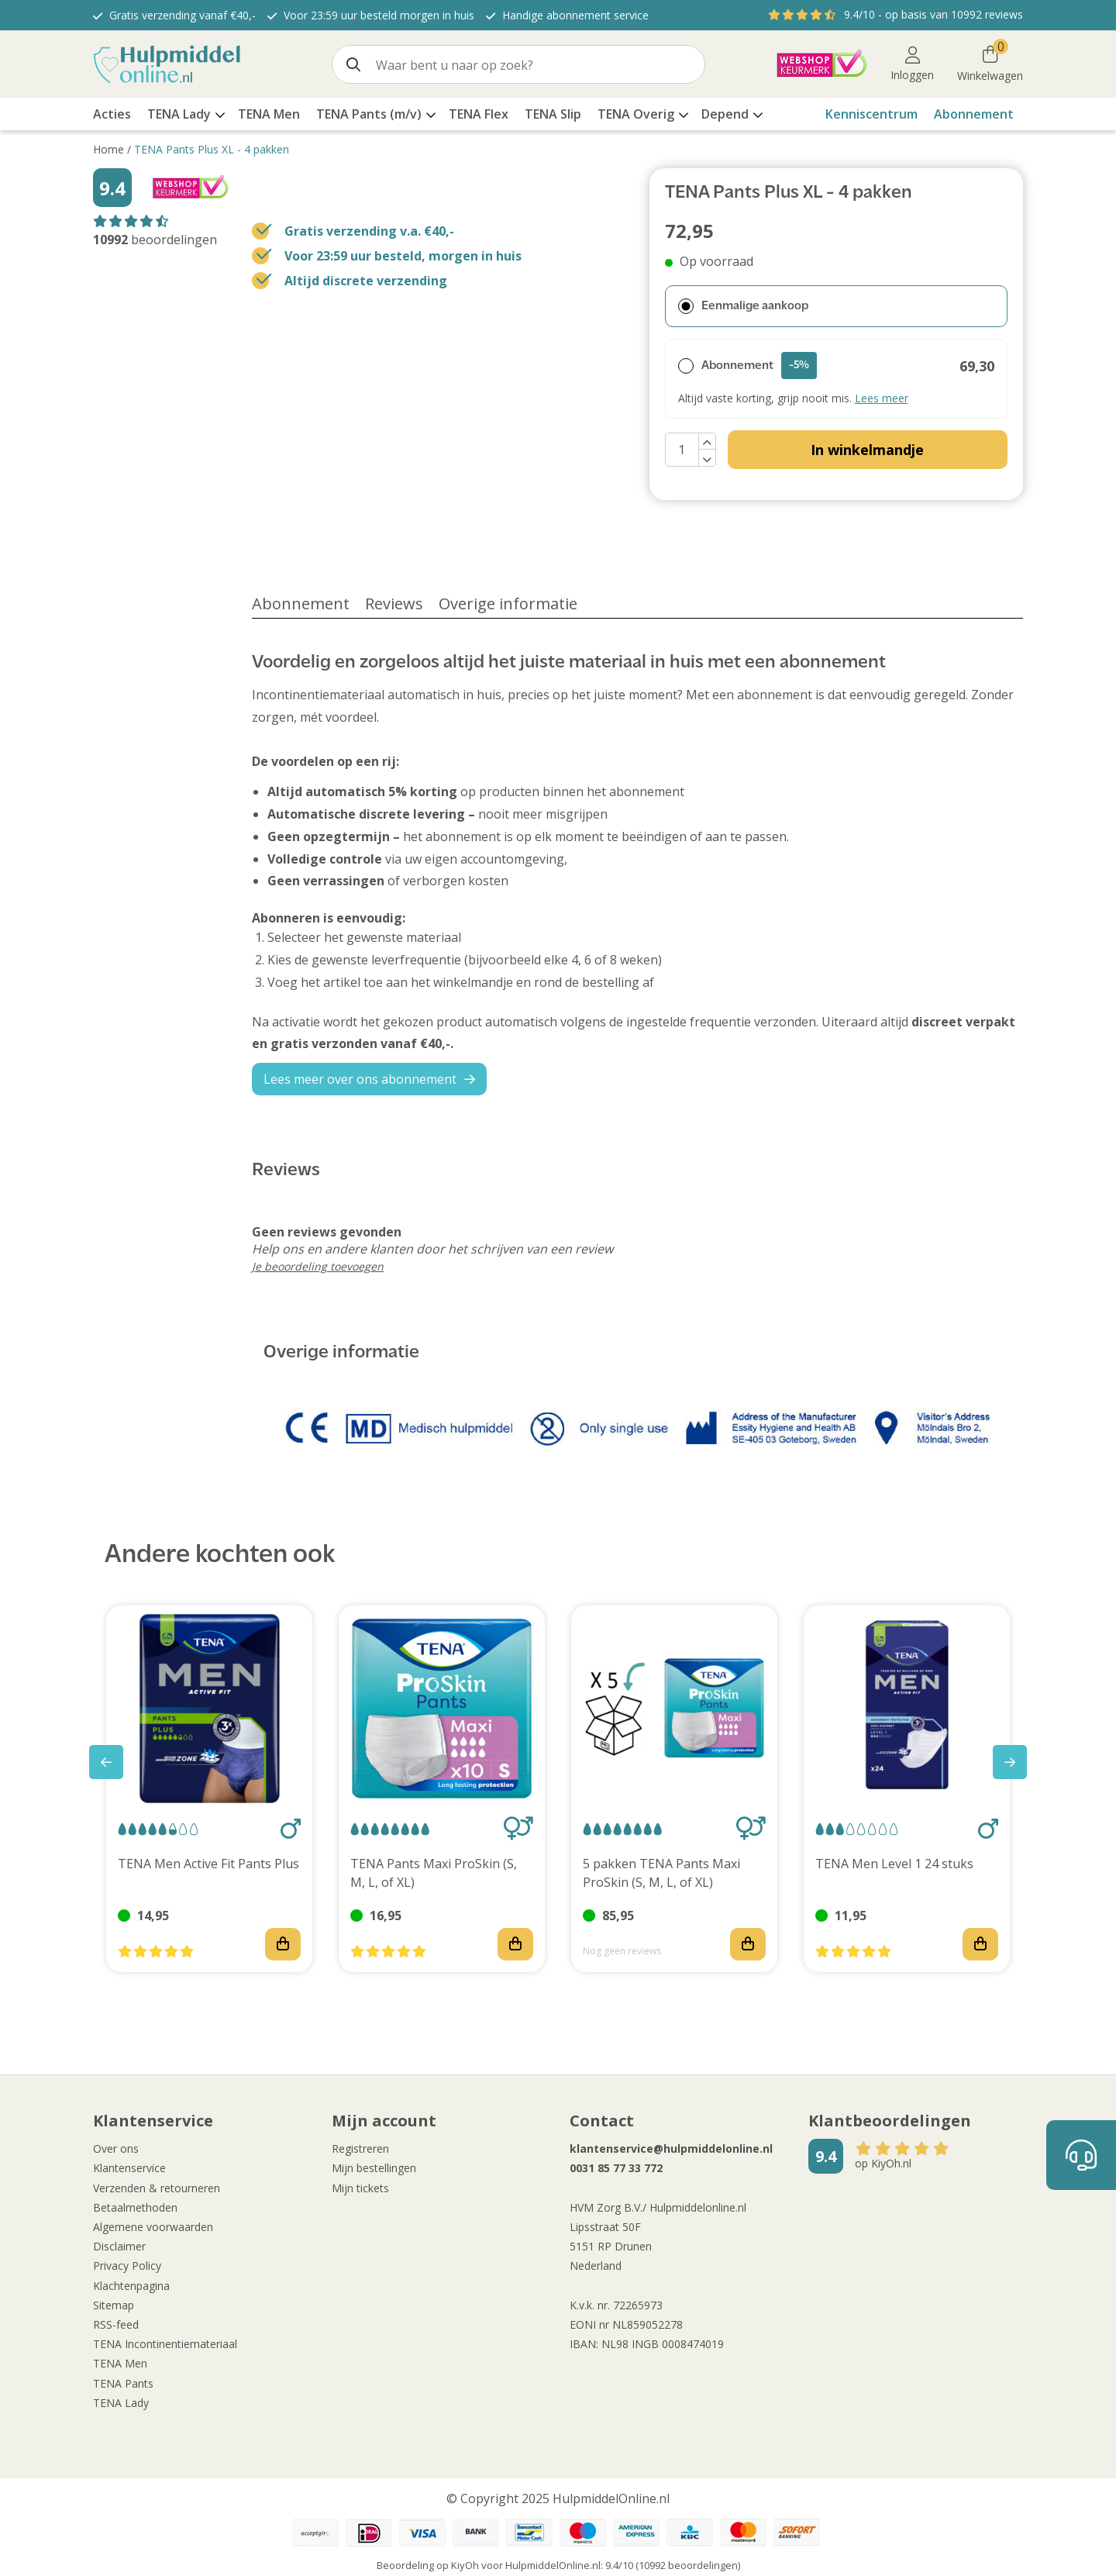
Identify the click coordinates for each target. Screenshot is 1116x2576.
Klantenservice (129, 2167)
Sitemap (113, 2305)
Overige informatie (508, 603)
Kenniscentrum (871, 113)
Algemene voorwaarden (153, 2226)
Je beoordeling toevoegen (318, 1266)
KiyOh (465, 2565)
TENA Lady (121, 2402)
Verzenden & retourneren (156, 2188)
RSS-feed (116, 2324)
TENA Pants (123, 2383)
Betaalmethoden (135, 2207)
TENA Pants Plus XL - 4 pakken (211, 149)
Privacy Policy (127, 2265)
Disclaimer (119, 2246)
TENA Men (120, 2363)
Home (108, 149)
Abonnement (974, 113)
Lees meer (881, 398)
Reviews (394, 603)
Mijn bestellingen (374, 2167)
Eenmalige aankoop (743, 306)
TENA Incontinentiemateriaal (165, 2343)
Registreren (360, 2148)
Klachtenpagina (131, 2285)
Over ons (116, 2148)
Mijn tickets (360, 2188)
